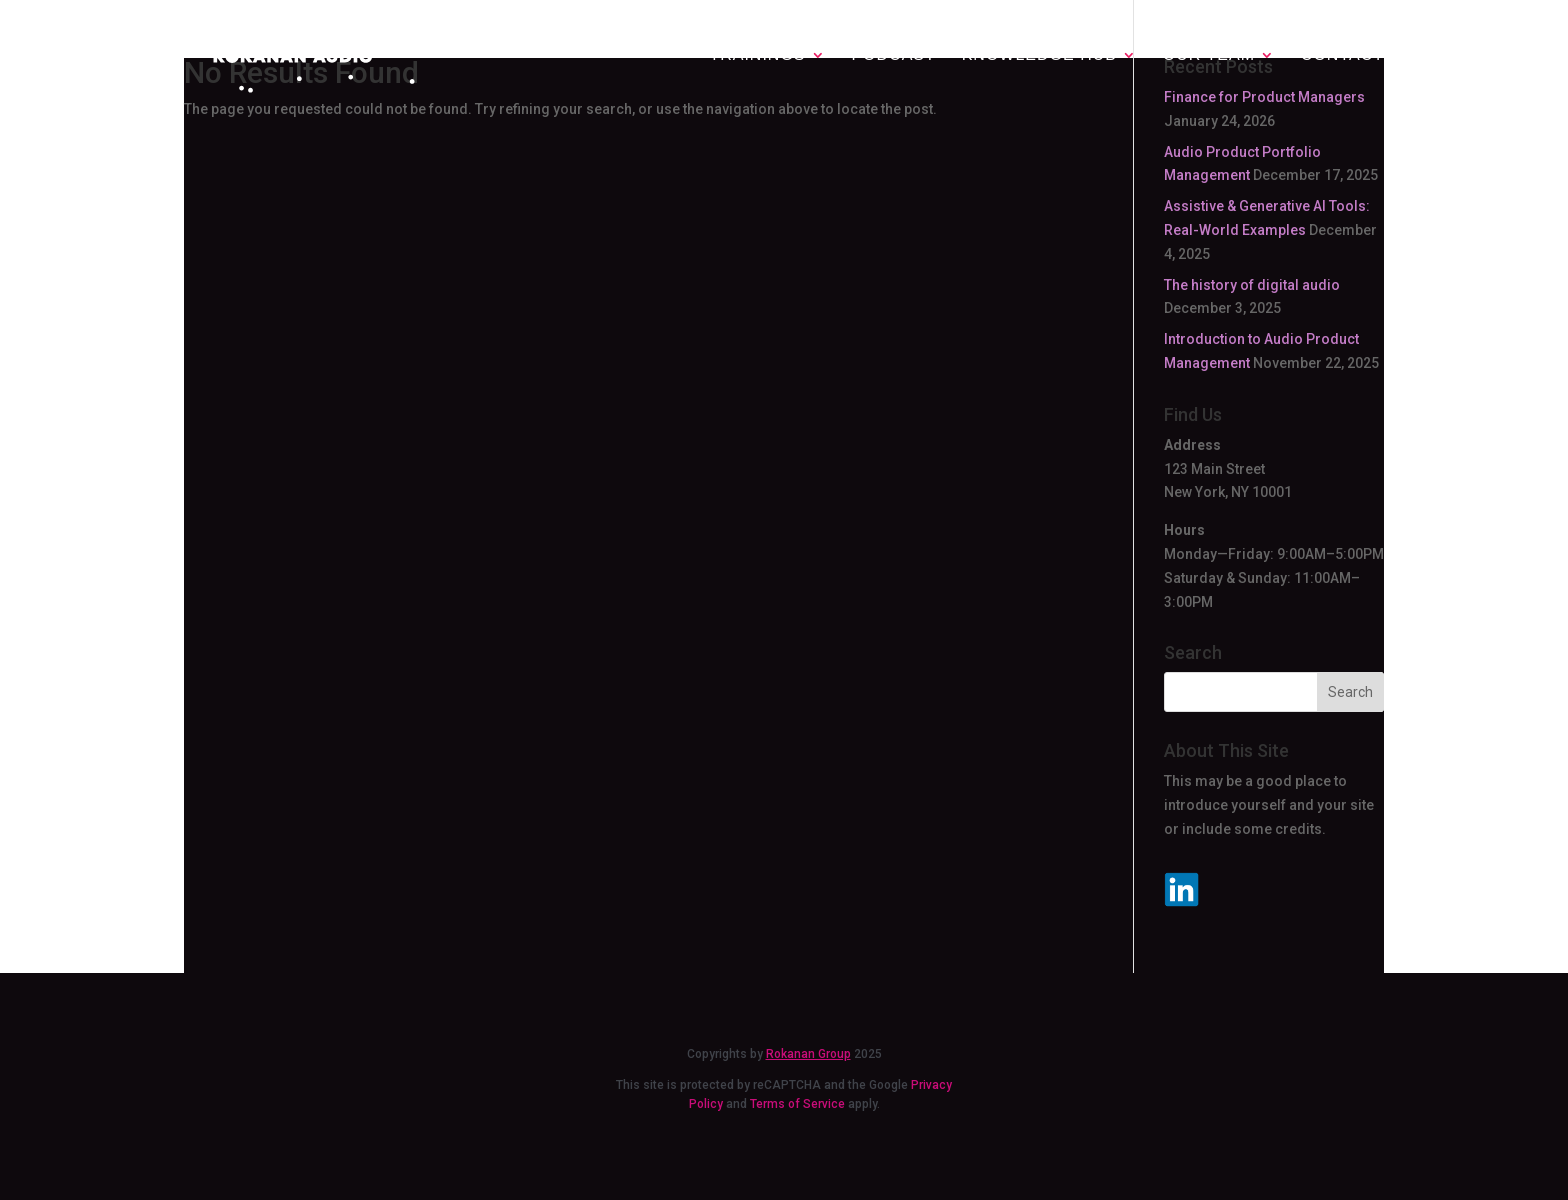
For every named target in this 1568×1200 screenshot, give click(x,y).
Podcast (893, 55)
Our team (1209, 55)
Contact (1342, 55)
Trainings (757, 55)
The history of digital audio (1252, 285)
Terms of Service (797, 1104)
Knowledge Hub (1039, 55)
